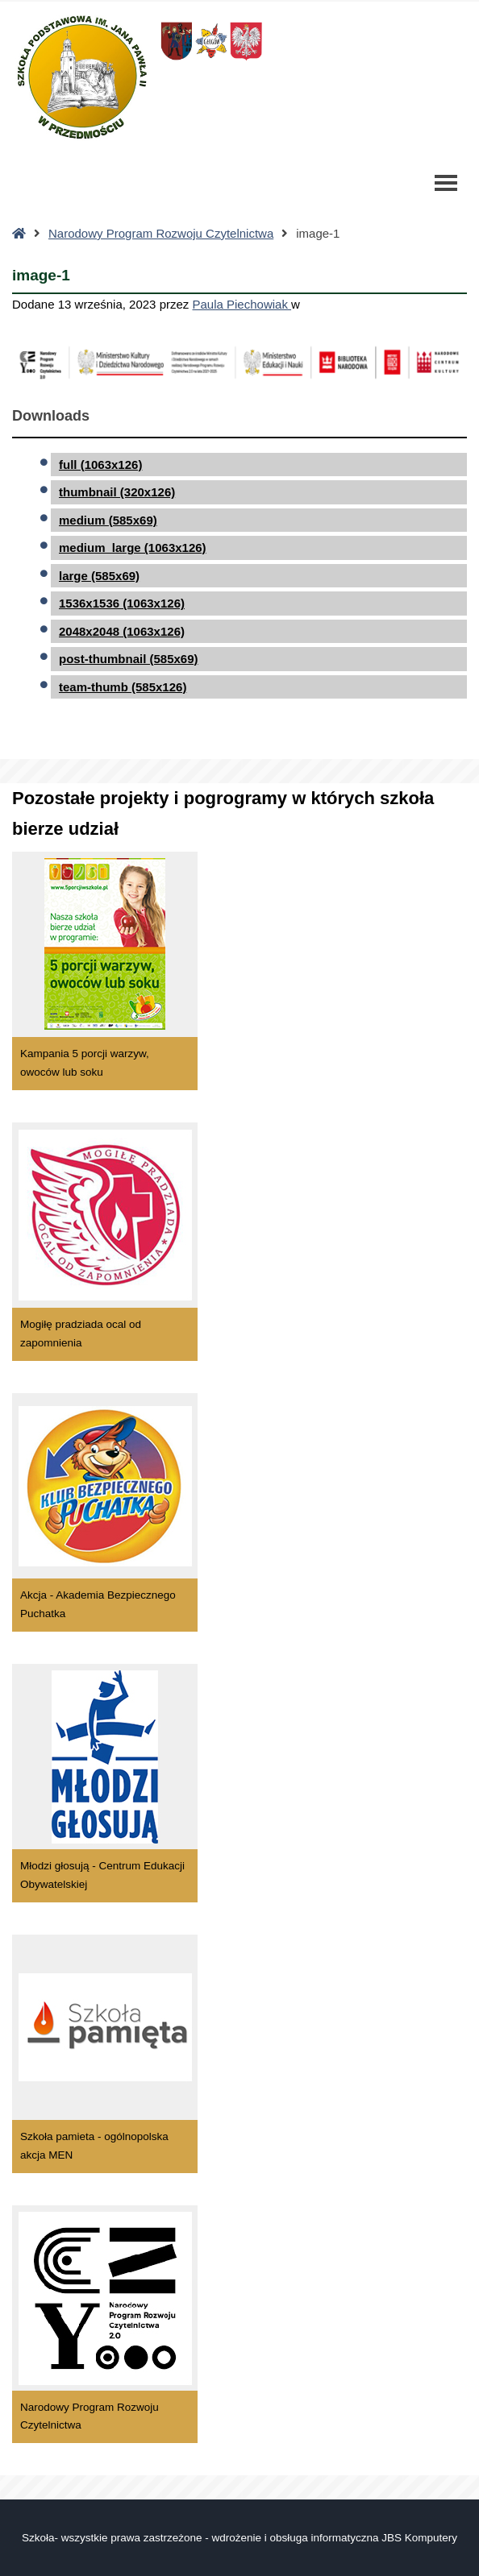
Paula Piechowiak (242, 304)
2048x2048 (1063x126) (122, 631)
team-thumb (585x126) (122, 687)
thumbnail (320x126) (117, 492)
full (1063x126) (100, 464)
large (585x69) (99, 576)
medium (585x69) (108, 520)
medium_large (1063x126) (132, 547)
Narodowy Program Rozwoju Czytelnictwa (160, 233)
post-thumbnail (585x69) (128, 659)
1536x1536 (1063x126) (122, 603)
